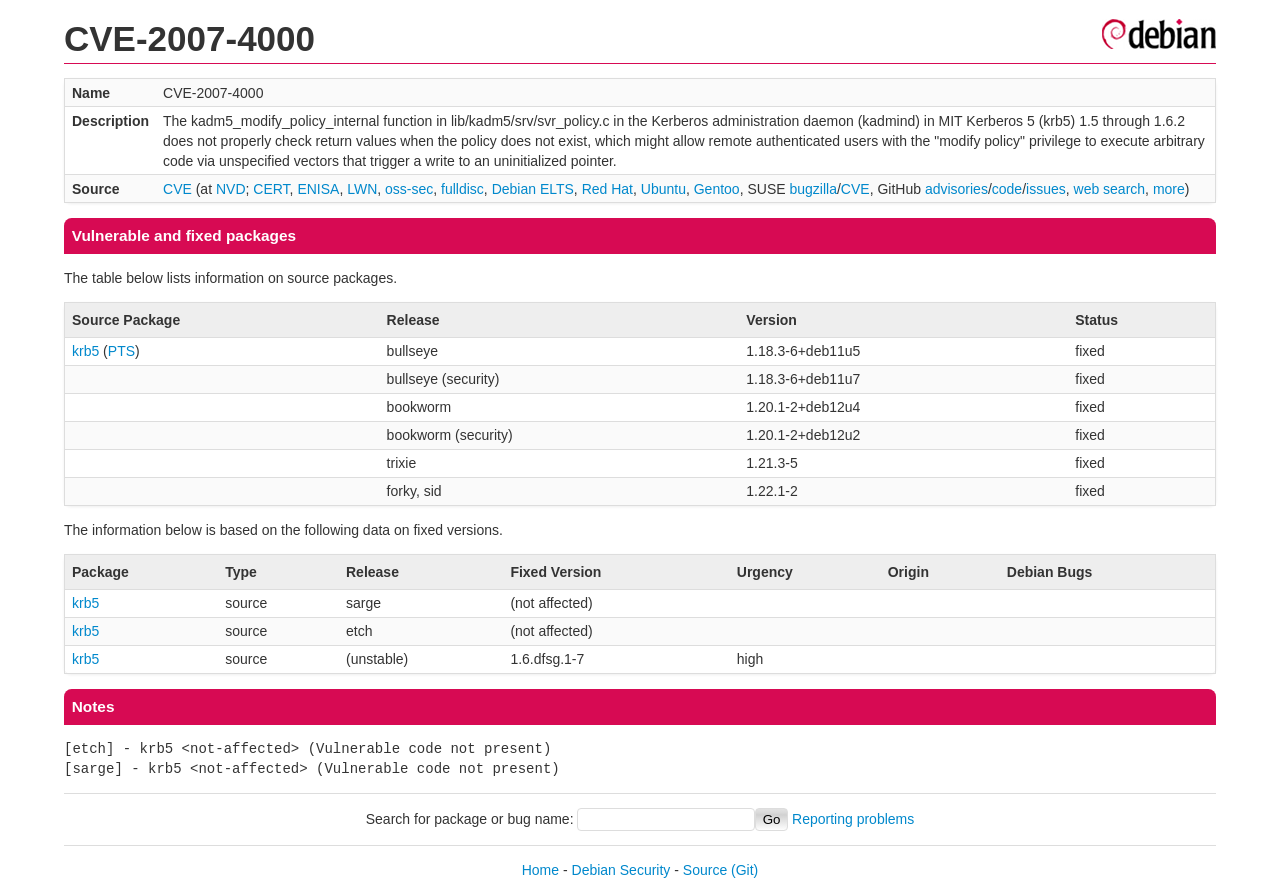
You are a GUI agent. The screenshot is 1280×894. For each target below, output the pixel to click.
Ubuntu (663, 189)
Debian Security (621, 870)
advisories (956, 189)
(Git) (744, 870)
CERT (271, 189)
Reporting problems (853, 819)
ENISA (318, 189)
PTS (121, 351)
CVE (177, 189)
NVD (231, 189)
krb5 (85, 351)
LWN (362, 189)
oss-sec (409, 189)
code (1007, 189)
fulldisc (462, 189)
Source (705, 870)
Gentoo (717, 189)
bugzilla (812, 189)
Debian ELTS (533, 189)
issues (1046, 189)
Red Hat (607, 189)
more (1169, 189)
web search (1110, 189)
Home (540, 870)
